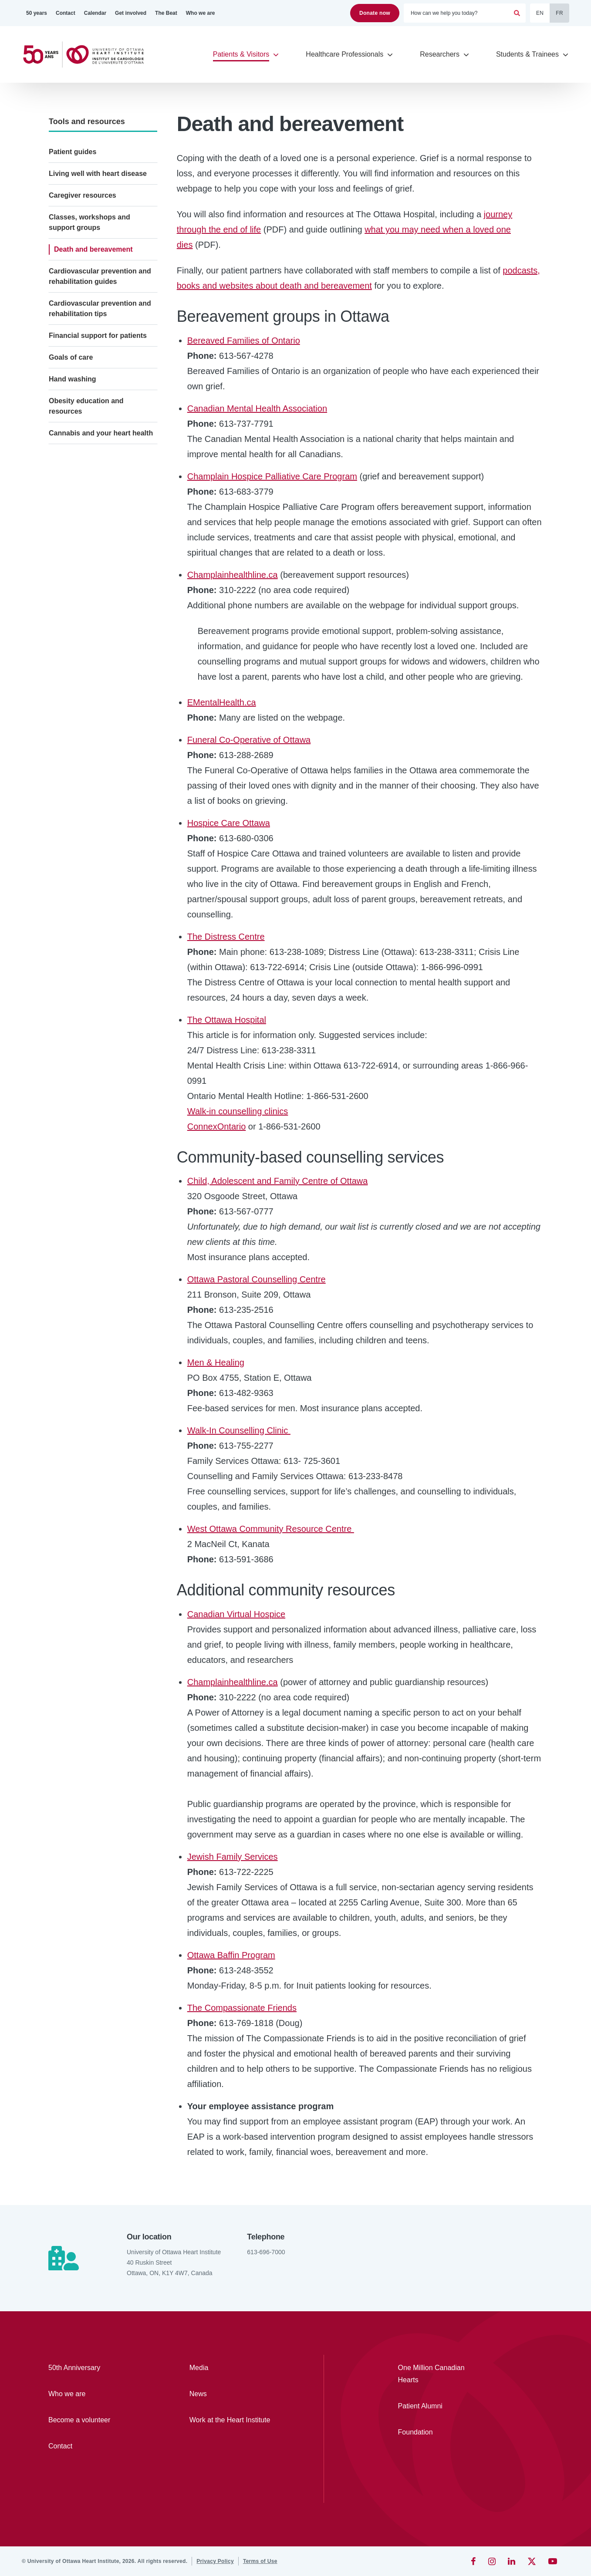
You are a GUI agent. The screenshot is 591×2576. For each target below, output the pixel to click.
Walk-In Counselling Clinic (238, 1430)
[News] (234, 2394)
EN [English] (540, 13)
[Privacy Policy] (215, 2561)
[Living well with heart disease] (103, 174)
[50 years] (36, 13)
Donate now (374, 13)
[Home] (87, 54)
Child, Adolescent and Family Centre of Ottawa (277, 1181)
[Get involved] (131, 13)
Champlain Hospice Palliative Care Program (272, 476)
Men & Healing (215, 1362)
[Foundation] (437, 2432)
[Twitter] (531, 2561)
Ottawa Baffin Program (231, 1955)
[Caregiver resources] (103, 195)
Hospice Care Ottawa (228, 823)
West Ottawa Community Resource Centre (270, 1529)
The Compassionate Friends (242, 2008)
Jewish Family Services (232, 1856)
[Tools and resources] (103, 121)
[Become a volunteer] (93, 2420)
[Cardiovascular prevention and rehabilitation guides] (103, 276)
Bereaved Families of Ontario (243, 340)
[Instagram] (492, 2561)
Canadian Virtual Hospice (236, 1614)
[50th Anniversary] (93, 2368)
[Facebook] (473, 2561)
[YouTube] (552, 2561)
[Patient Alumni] (437, 2406)
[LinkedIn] (511, 2561)
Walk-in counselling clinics (237, 1111)
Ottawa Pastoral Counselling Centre (256, 1279)
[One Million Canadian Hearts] (437, 2374)
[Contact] (65, 13)
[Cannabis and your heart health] (103, 433)
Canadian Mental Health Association (257, 408)
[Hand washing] (103, 379)
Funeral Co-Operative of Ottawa (249, 740)
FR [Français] (559, 13)
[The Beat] (166, 13)
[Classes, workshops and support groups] (103, 222)
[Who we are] (201, 13)
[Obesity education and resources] (103, 406)
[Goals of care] (103, 357)
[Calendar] (95, 13)
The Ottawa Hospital (226, 1020)
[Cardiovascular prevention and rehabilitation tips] (103, 309)
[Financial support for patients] (103, 336)
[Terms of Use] (260, 2561)
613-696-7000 (266, 2252)
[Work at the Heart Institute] (234, 2420)
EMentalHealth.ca (221, 702)
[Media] (234, 2368)
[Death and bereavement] (103, 249)
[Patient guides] (103, 152)
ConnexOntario (216, 1126)
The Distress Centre (226, 936)
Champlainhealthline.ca (232, 575)
